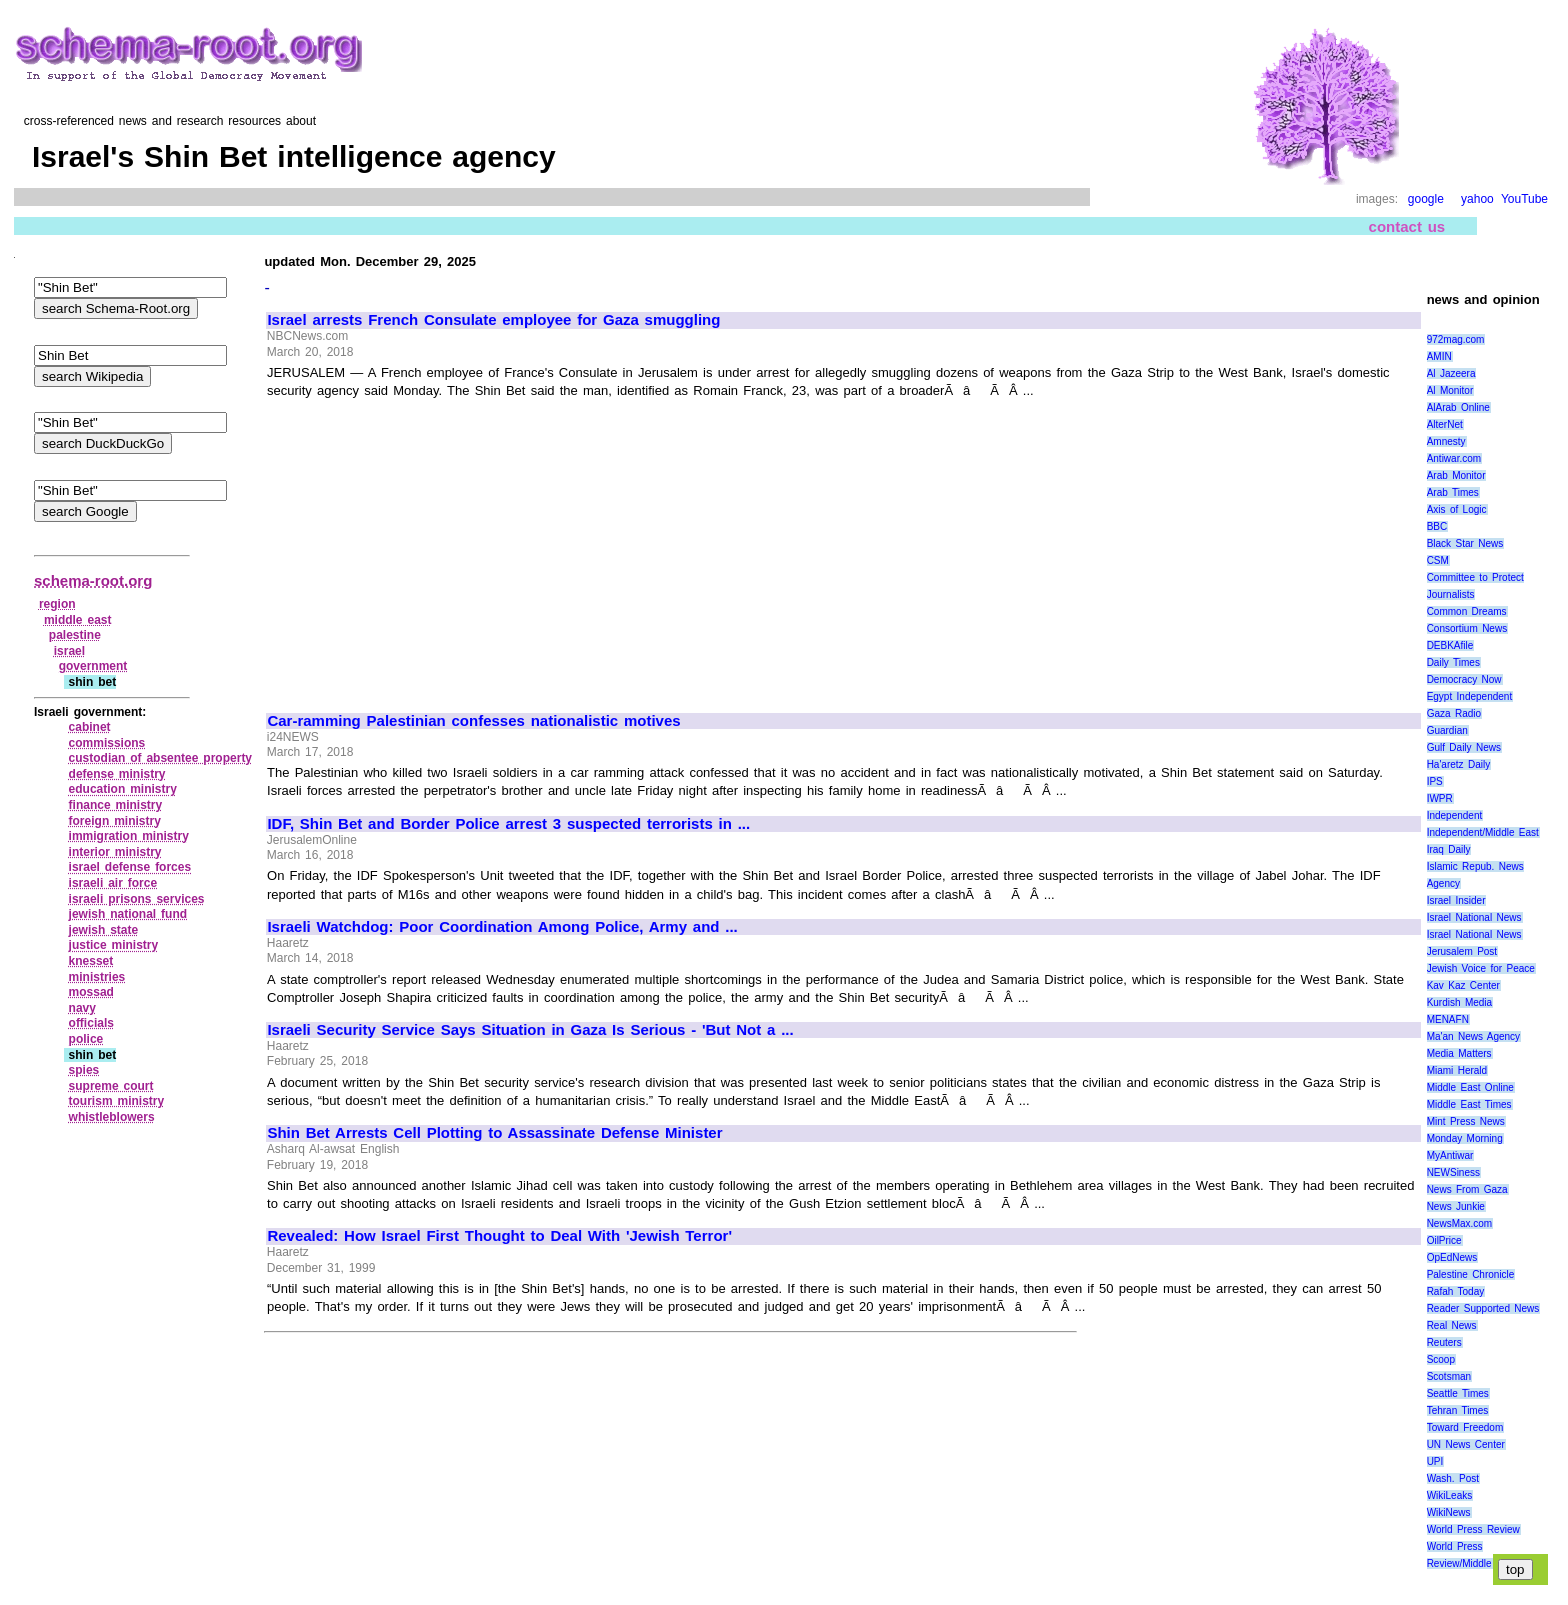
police (86, 1039)
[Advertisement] (436, 547)
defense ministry (117, 774)
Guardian (1447, 730)
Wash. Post (1453, 1478)
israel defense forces (130, 867)
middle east (78, 620)
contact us (1407, 226)
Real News (1452, 1325)
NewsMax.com (1460, 1223)
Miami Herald (1457, 1070)
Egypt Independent (1470, 696)
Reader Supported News (1483, 1308)
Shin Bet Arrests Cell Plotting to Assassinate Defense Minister (494, 1133)
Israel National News (1474, 917)
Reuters (1444, 1342)
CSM (1438, 560)
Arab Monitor (1456, 475)
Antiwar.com (1454, 458)
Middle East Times (1469, 1104)
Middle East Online (1470, 1087)
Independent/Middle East (1483, 832)
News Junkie (1456, 1206)
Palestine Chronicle (1471, 1274)
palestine (75, 635)
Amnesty (1446, 441)
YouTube (1524, 199)
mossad (91, 992)
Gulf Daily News (1464, 747)
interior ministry (115, 852)
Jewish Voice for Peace (1481, 968)
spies (84, 1070)
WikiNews (1449, 1512)
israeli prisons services (137, 899)
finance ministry (116, 805)
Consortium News (1467, 628)
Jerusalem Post (1462, 951)
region (57, 604)
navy (82, 1008)
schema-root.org (93, 580)
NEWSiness (1453, 1172)
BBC (1437, 526)
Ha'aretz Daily (1459, 764)
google (1426, 199)
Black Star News (1465, 543)
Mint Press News (1466, 1121)
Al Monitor (1450, 390)
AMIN (1439, 356)
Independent (1455, 815)
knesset (91, 961)
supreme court (111, 1086)
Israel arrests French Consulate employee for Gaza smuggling (493, 320)
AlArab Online (1458, 407)
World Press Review (1473, 1529)
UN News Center (1466, 1444)
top (1515, 1569)
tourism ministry (117, 1101)
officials (91, 1023)
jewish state (104, 930)
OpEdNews (1452, 1257)
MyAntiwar (1450, 1155)
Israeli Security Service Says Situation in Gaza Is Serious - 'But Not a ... (530, 1030)
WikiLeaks (1450, 1495)
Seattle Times (1458, 1393)
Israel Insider (1456, 900)
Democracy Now (1464, 679)
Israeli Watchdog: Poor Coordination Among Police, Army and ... (502, 927)
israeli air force (113, 883)
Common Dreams (1467, 611)
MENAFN (1448, 1019)
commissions (107, 743)
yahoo (1477, 199)
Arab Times (1453, 492)
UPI (1435, 1461)
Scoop (1441, 1359)
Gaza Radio (1454, 713)
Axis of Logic (1457, 509)
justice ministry (114, 945)
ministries (97, 977)
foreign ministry (115, 821)
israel (69, 651)
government (93, 666)
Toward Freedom (1465, 1427)
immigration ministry (129, 836)
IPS (1435, 781)
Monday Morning (1465, 1138)
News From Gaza (1467, 1189)
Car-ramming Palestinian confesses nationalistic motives (473, 721)
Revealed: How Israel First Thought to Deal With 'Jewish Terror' (499, 1236)
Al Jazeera (1451, 373)
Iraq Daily (1449, 849)
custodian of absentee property (161, 758)
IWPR (1440, 798)
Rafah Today (1456, 1291)
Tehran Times (1458, 1410)
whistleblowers (112, 1117)
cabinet (90, 727)
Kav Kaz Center (1463, 985)
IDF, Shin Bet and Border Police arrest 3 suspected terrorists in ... (508, 824)
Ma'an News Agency (1474, 1036)
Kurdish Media (1460, 1002)
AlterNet (1445, 424)
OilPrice (1444, 1240)
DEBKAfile (1450, 645)
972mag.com (1456, 339)
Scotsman (1449, 1376)
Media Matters (1459, 1053)
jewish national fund (128, 914)
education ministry (123, 789)
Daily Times (1453, 662)
